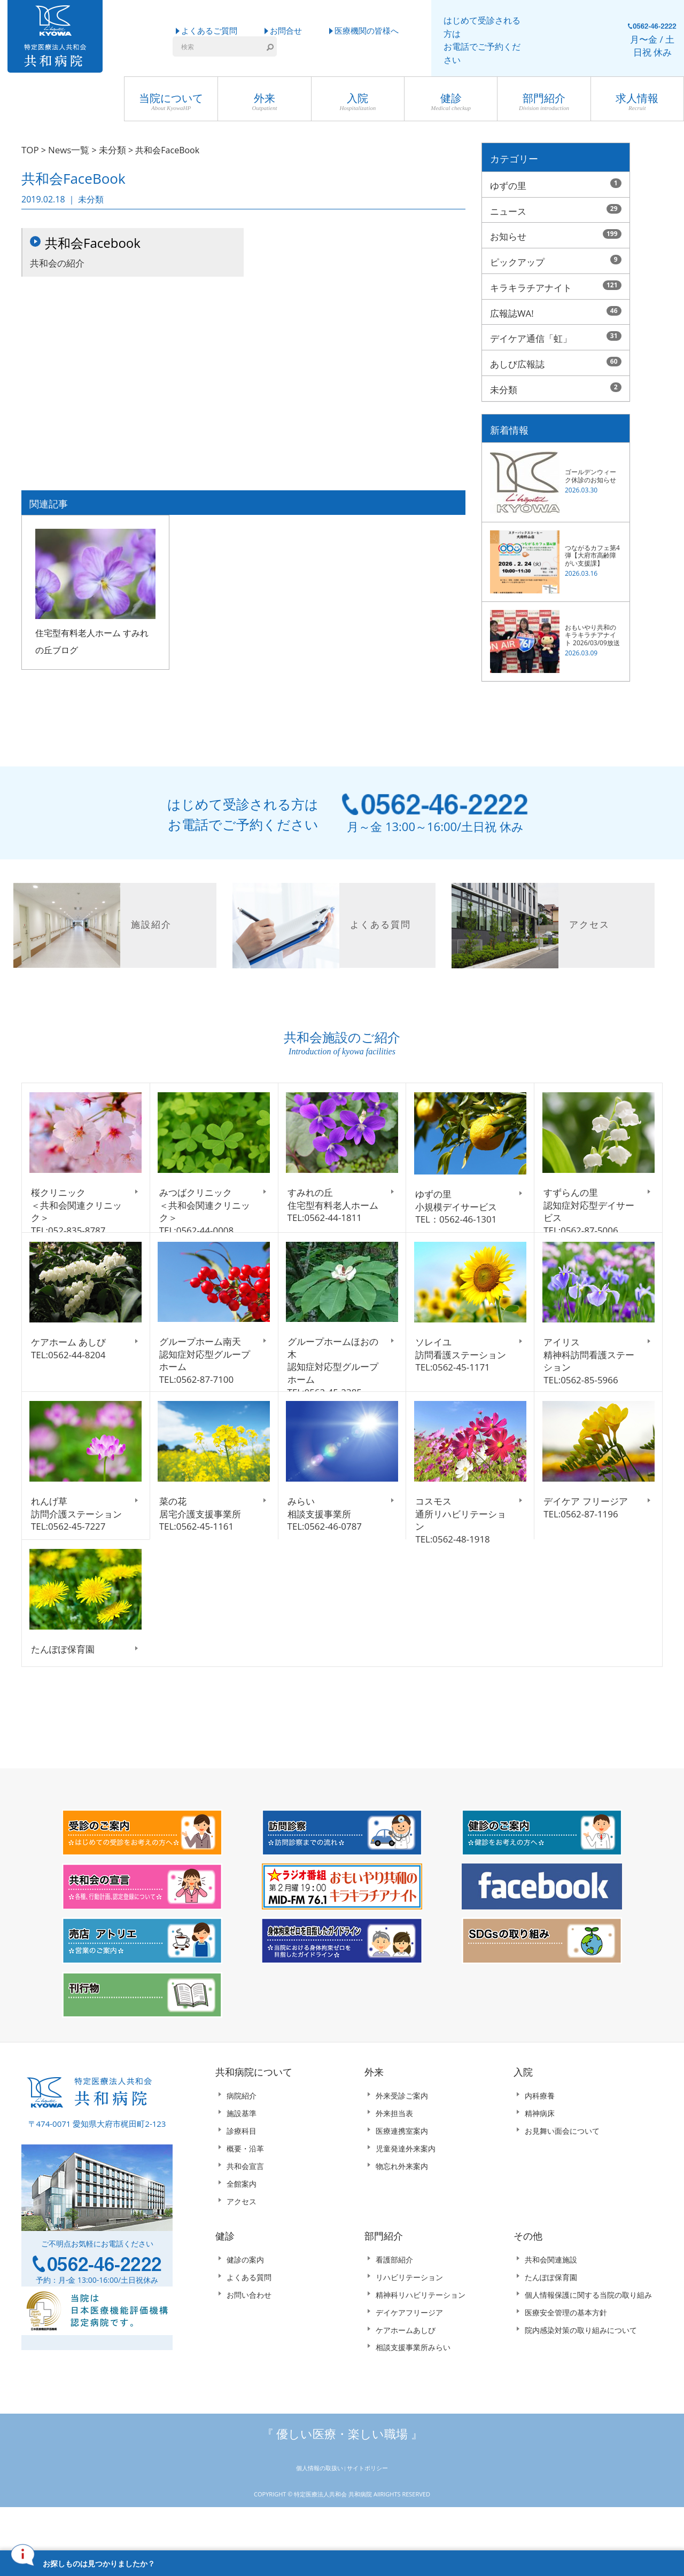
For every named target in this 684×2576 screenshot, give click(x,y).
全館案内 (241, 2228)
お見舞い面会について (562, 2175)
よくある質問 (249, 2321)
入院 (358, 102)
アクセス (241, 2246)
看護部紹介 (394, 2304)
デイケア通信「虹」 (555, 332)
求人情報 (637, 102)
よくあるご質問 (209, 30)
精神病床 (540, 2157)
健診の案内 (245, 2304)
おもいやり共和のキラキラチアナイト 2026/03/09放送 (592, 627)
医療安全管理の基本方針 (566, 2357)
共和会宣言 (245, 2210)
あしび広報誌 (555, 357)
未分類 (555, 381)
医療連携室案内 (402, 2175)
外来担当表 (394, 2157)
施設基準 (241, 2157)
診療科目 (241, 2175)
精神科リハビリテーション (420, 2339)
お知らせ (555, 234)
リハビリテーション (409, 2321)
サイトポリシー (367, 2512)
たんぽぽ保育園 (551, 2321)
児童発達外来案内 (406, 2193)
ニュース (555, 209)
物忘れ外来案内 (402, 2210)
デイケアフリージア (409, 2357)
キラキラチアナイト (555, 283)
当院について (171, 102)
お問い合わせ (249, 2339)
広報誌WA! (555, 308)
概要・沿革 (245, 2193)
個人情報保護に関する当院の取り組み (588, 2339)
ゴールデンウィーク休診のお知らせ (590, 468)
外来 (264, 102)
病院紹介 (241, 2140)
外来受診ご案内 (402, 2140)
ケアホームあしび (406, 2374)
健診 (451, 102)
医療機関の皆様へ (367, 30)
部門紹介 (544, 102)
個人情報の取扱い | (321, 2512)
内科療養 (540, 2140)
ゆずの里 (555, 184)
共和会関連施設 (551, 2304)
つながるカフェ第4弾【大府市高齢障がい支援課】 (592, 548)
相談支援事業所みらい (413, 2392)
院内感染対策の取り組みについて (581, 2374)
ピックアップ (555, 258)
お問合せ (286, 30)
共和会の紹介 (133, 253)
